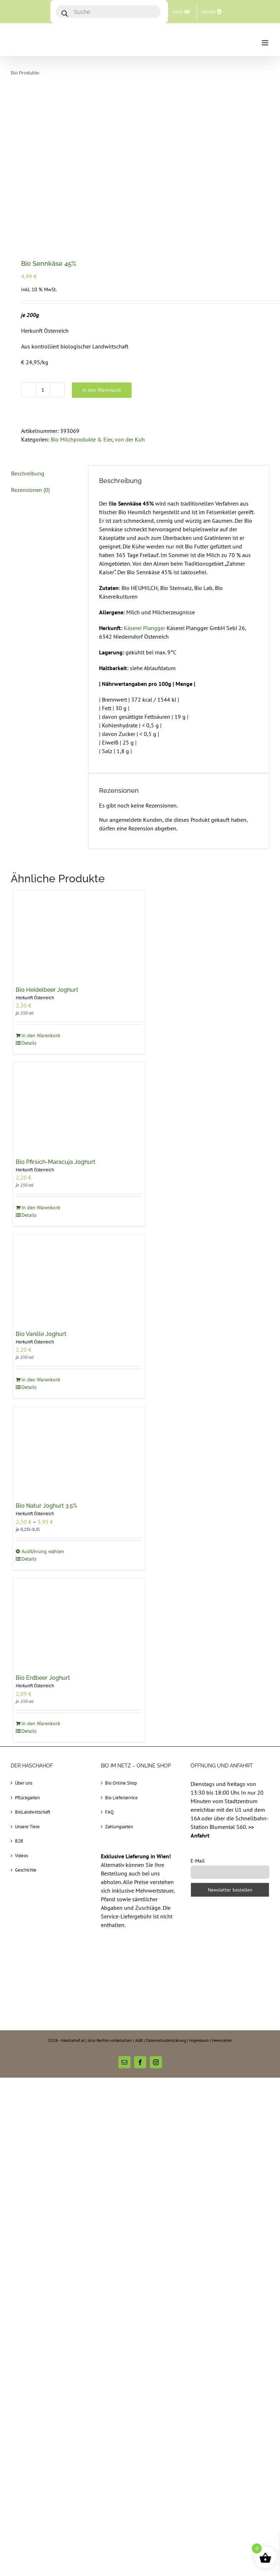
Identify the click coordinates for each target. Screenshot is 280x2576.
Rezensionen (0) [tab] (30, 489)
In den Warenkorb (101, 390)
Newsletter (222, 2040)
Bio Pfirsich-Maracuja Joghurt (55, 1161)
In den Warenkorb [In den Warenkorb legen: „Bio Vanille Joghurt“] (40, 1379)
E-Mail (198, 1861)
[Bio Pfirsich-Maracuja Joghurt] (79, 1106)
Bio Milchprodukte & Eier (81, 439)
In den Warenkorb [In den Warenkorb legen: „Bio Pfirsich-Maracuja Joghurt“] (40, 1207)
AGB (139, 2040)
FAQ (109, 1812)
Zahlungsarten (119, 1827)
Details (28, 1043)
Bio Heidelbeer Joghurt (47, 989)
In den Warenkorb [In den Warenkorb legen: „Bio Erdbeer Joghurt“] (40, 1723)
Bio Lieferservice (121, 1798)
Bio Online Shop (121, 1783)
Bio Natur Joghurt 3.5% (46, 1505)
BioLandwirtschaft (32, 1812)
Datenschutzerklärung (166, 2040)
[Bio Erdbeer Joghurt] (79, 1622)
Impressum (199, 2040)
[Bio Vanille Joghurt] (79, 1278)
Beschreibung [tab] (27, 473)
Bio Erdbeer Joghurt (43, 1677)
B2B (19, 1841)
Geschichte (25, 1870)
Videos (21, 1856)
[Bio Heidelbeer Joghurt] (79, 934)
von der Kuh (130, 439)
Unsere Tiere (27, 1827)
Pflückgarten (27, 1798)
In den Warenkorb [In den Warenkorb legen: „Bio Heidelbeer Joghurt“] (40, 1035)
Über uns (23, 1783)
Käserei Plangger (145, 627)
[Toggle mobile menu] (265, 43)
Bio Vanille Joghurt (41, 1334)
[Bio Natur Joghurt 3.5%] (79, 1450)
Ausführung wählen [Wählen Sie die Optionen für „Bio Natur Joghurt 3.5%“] (42, 1551)
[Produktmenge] (43, 390)
